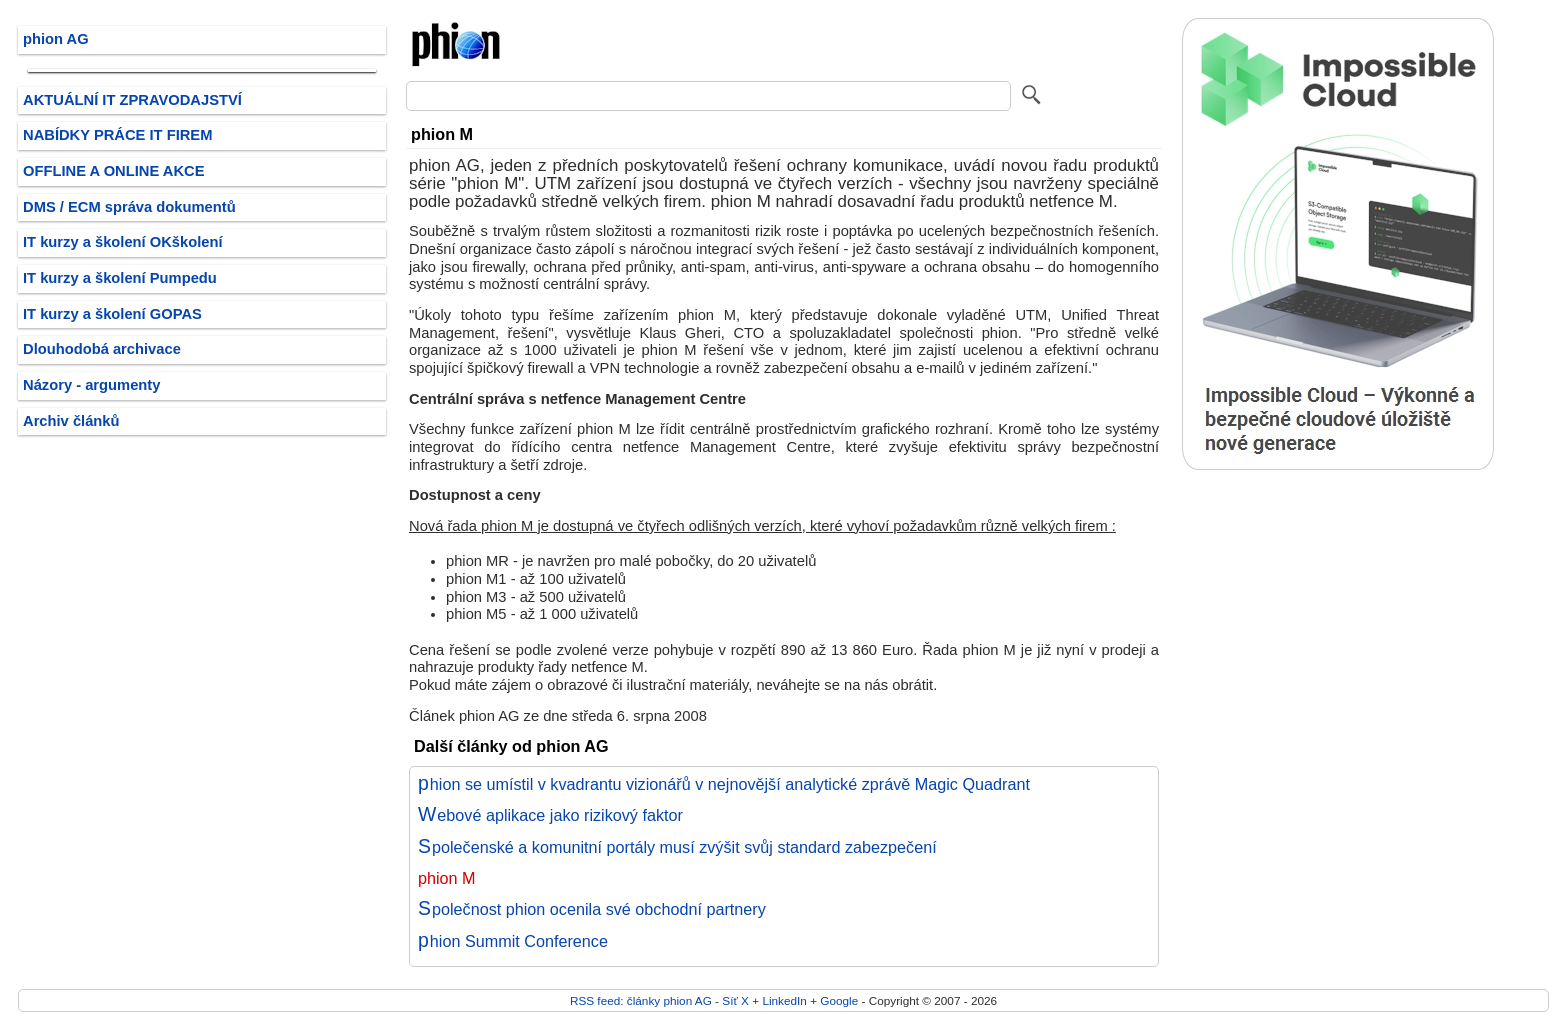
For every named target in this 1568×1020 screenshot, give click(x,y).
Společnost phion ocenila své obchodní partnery (592, 909)
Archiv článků (71, 421)
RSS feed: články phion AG (641, 1000)
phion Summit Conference (513, 941)
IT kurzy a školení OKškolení (123, 242)
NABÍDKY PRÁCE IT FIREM (117, 135)
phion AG (56, 39)
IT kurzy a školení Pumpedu (120, 278)
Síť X (735, 1000)
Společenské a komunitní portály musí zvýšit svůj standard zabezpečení (677, 847)
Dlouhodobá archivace (102, 349)
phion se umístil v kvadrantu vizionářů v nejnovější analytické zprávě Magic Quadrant (724, 784)
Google (839, 1000)
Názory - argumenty (91, 385)
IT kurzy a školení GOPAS (112, 314)
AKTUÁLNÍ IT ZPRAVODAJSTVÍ (132, 100)
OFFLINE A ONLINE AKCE (114, 171)
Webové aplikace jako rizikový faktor (550, 815)
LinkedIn (784, 1000)
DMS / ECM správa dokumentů (129, 207)
